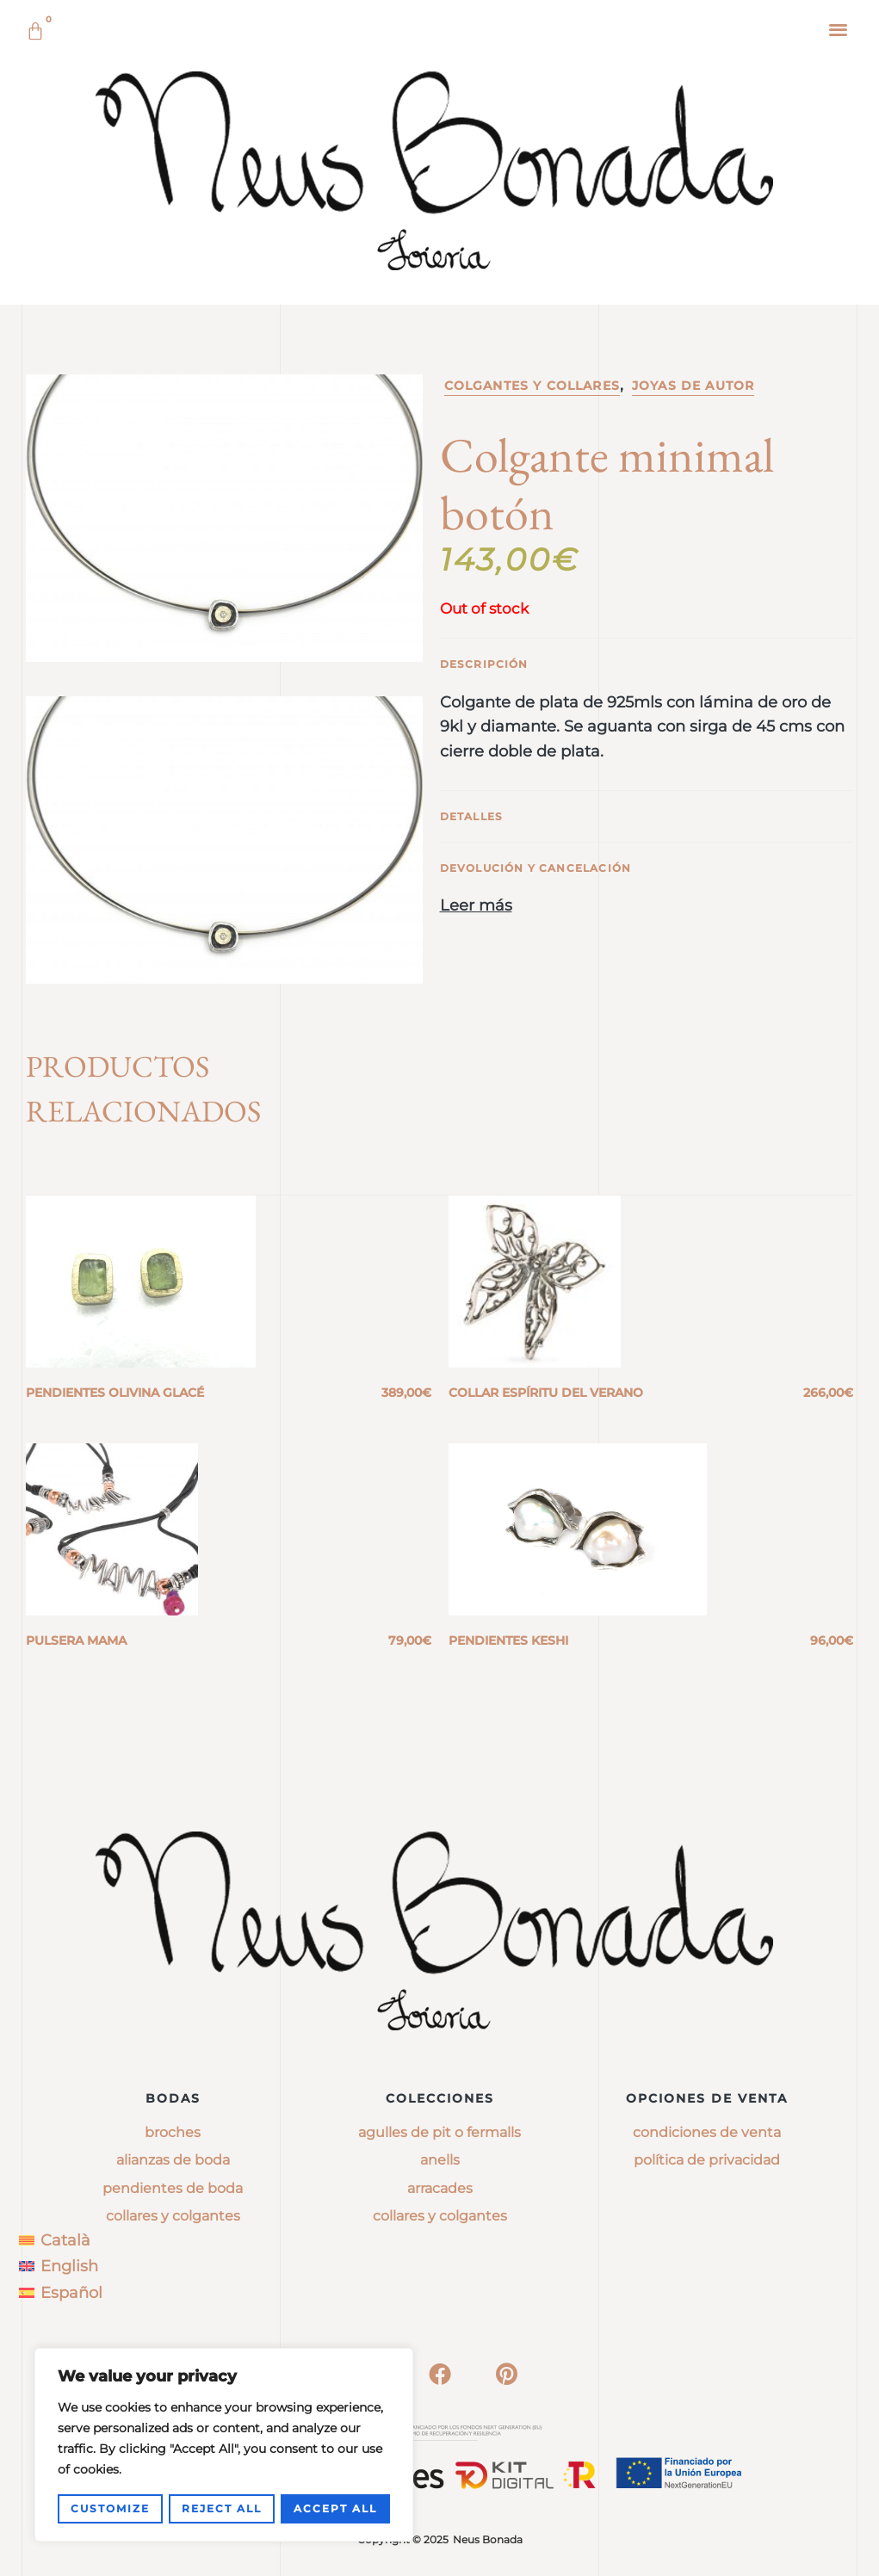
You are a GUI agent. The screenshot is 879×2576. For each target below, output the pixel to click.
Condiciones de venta (707, 2132)
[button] (839, 29)
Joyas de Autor (693, 385)
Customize (110, 2508)
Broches (173, 2132)
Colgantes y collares (532, 385)
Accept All (335, 2508)
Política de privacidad (707, 2160)
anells (440, 2160)
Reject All (222, 2508)
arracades (440, 2188)
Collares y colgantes (173, 2216)
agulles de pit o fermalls (439, 2132)
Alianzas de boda (173, 2160)
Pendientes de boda (172, 2188)
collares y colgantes (440, 2216)
